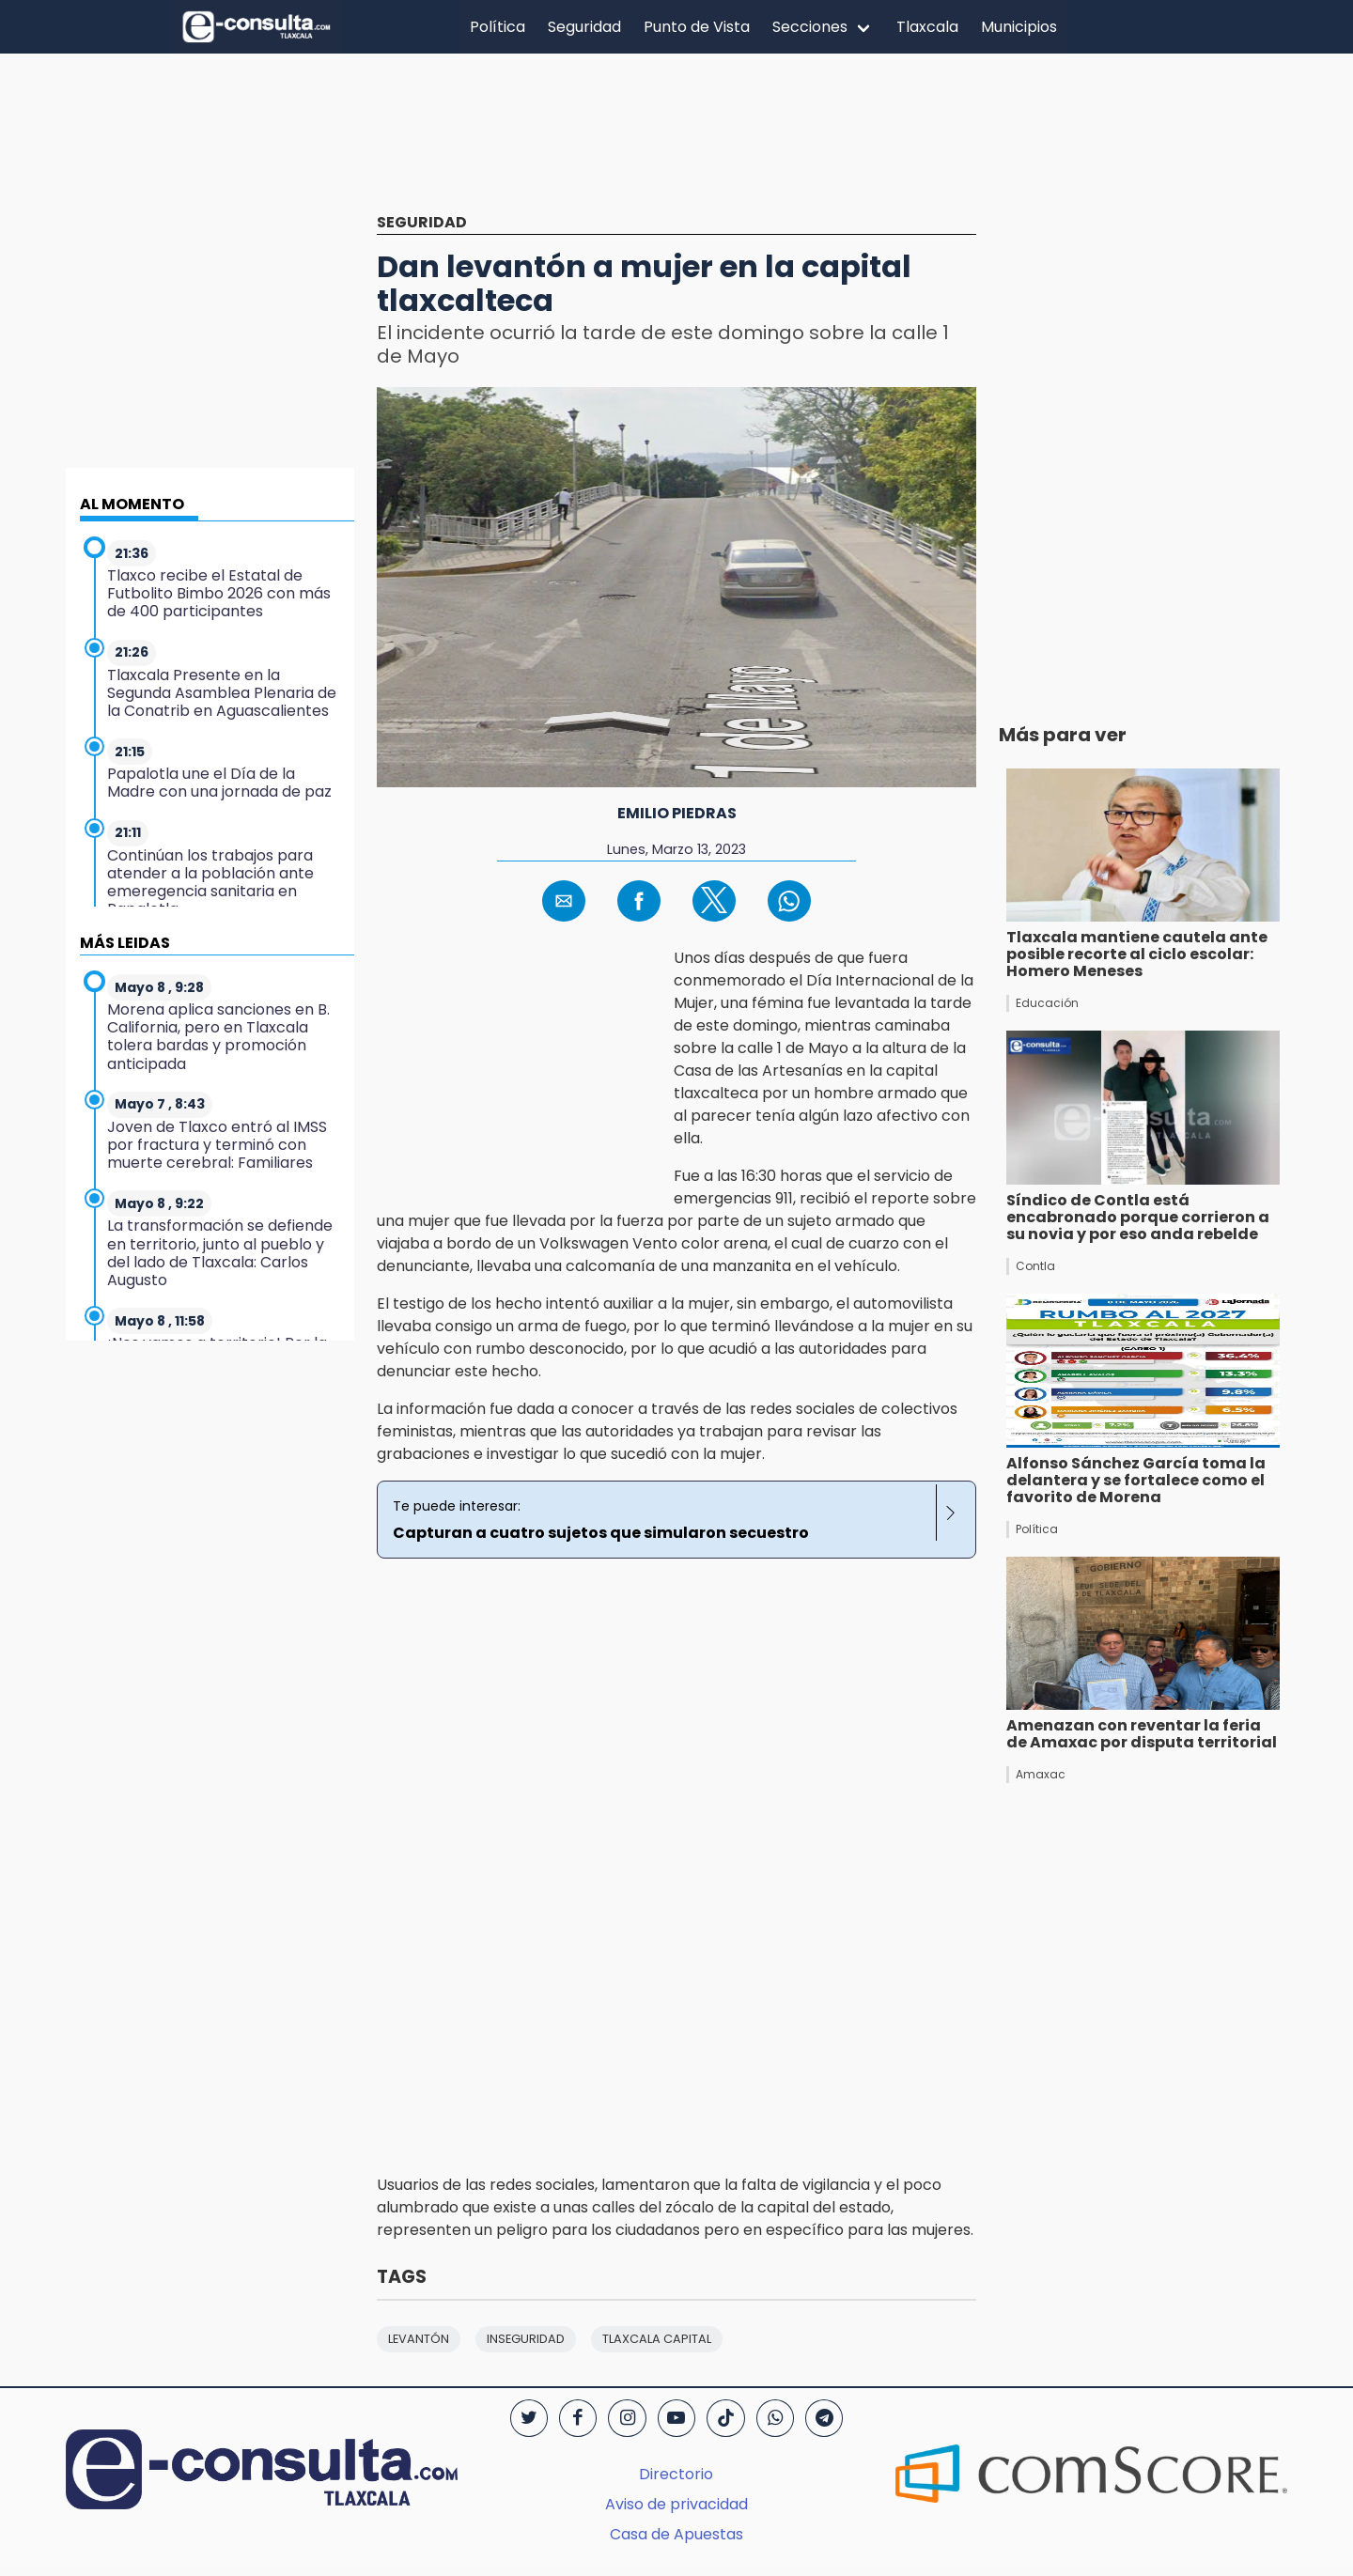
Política (497, 27)
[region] (676, 147)
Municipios (1019, 27)
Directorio (676, 2474)
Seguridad (584, 27)
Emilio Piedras (677, 813)
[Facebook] (578, 2418)
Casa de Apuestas (676, 2534)
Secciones (810, 27)
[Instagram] (626, 2418)
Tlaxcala (927, 27)
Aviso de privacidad (676, 2504)
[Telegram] (824, 2418)
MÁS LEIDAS (125, 943)
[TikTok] (725, 2418)
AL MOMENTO (132, 504)
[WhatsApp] (775, 2418)
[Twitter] (529, 2418)
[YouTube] (676, 2418)
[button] (563, 901)
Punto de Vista (697, 27)
